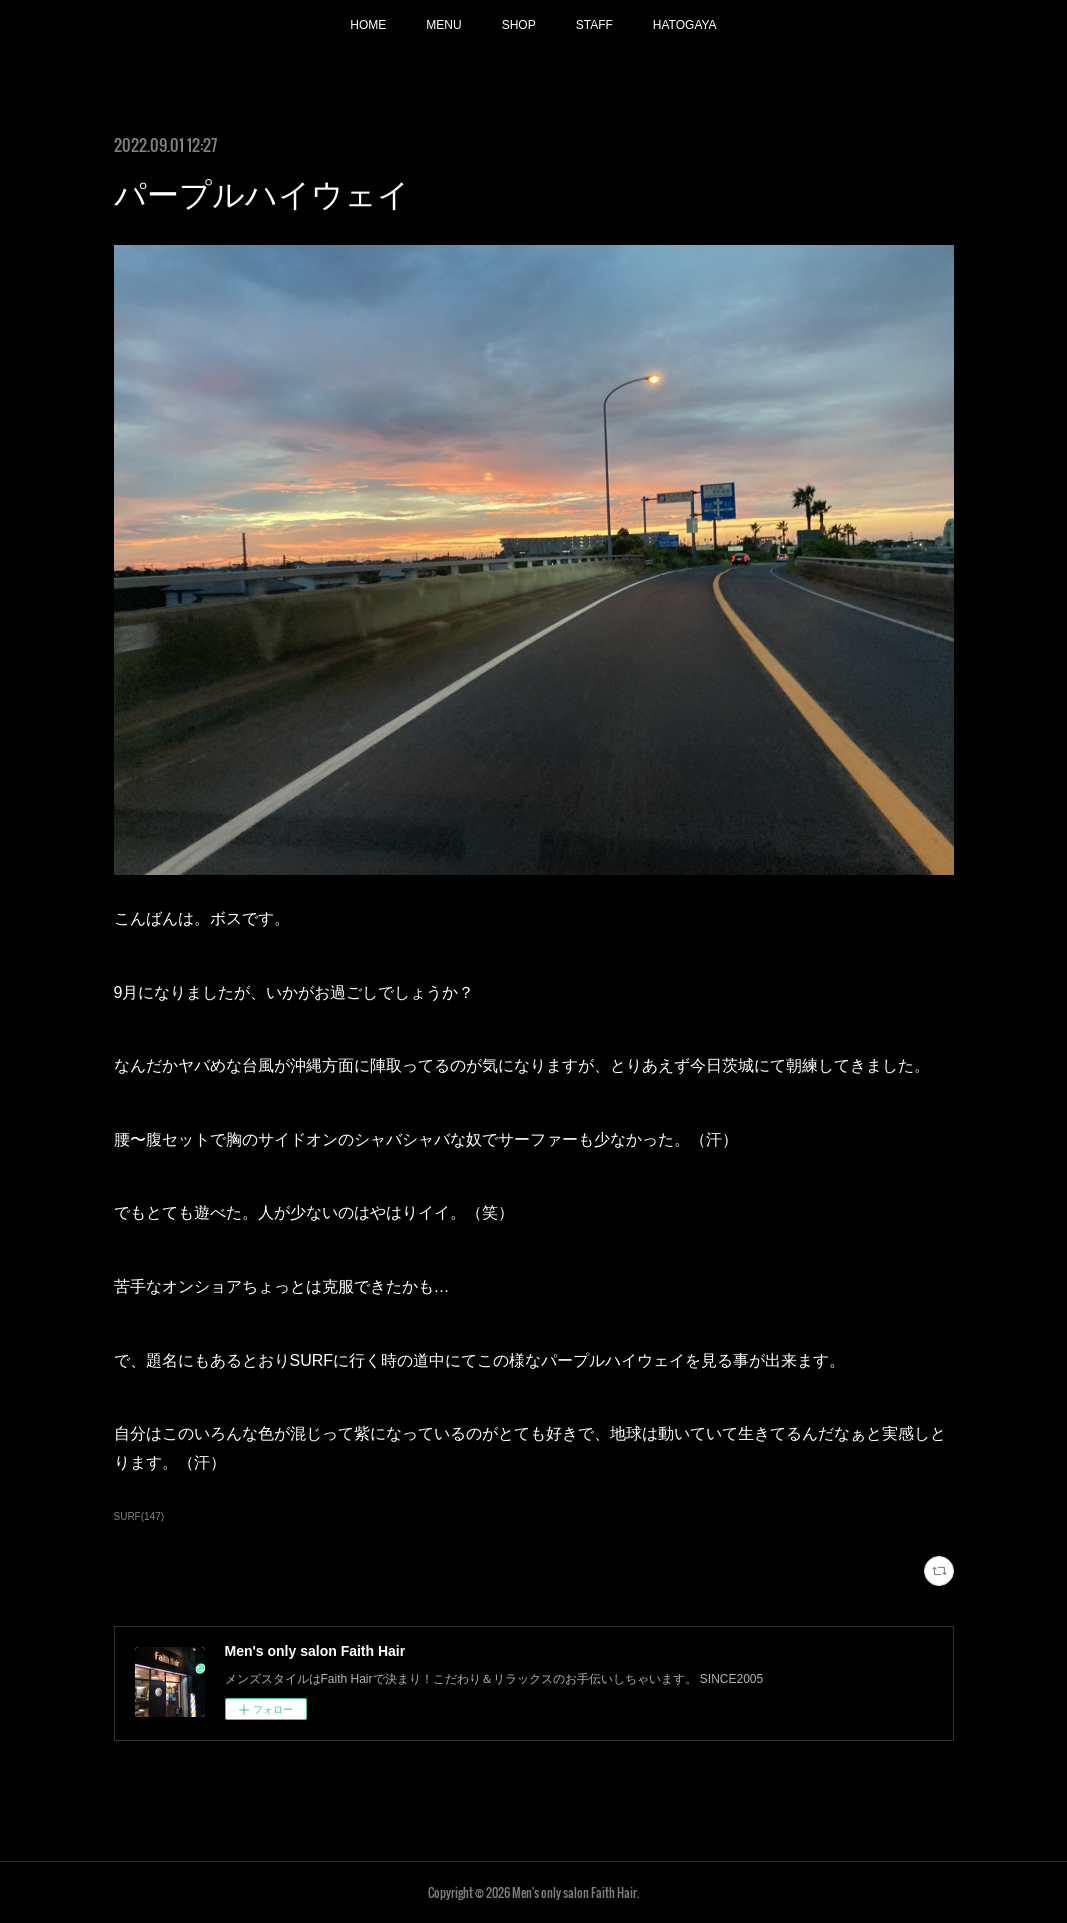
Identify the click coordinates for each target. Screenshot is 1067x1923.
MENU (443, 25)
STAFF (594, 25)
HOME (368, 25)
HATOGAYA (685, 25)
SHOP (519, 25)
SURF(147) (139, 1516)
